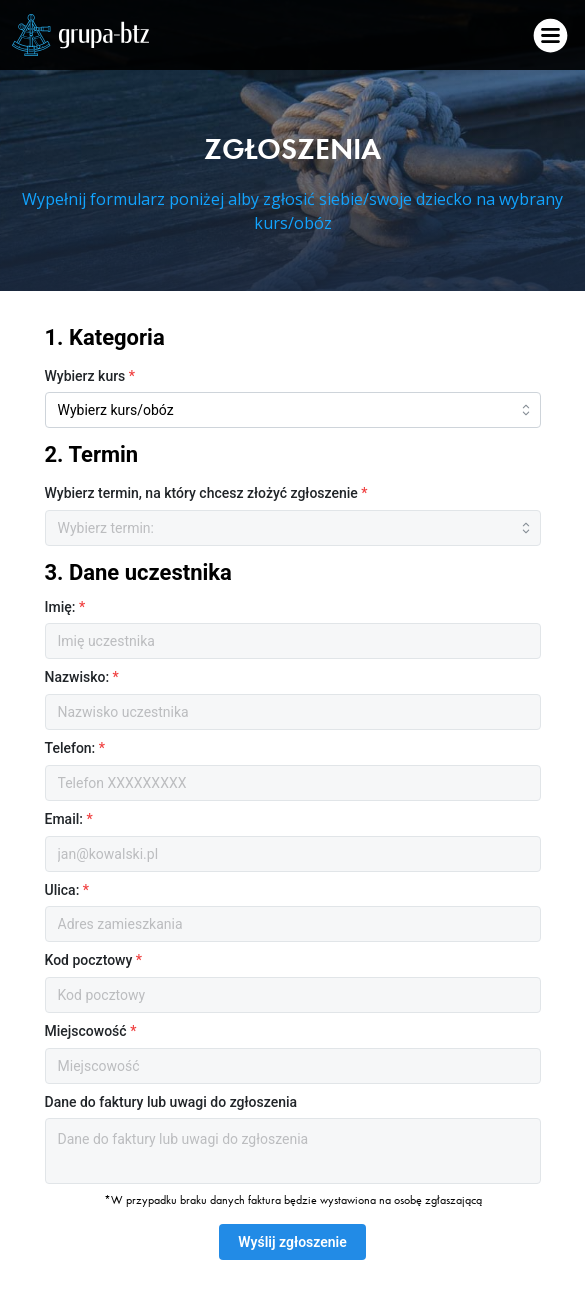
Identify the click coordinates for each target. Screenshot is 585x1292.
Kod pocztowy (94, 960)
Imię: (65, 607)
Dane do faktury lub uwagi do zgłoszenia (171, 1102)
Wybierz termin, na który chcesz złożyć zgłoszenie (206, 493)
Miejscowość (91, 1031)
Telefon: (75, 748)
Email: (69, 819)
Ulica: (67, 890)
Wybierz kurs (90, 376)
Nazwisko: (82, 677)
